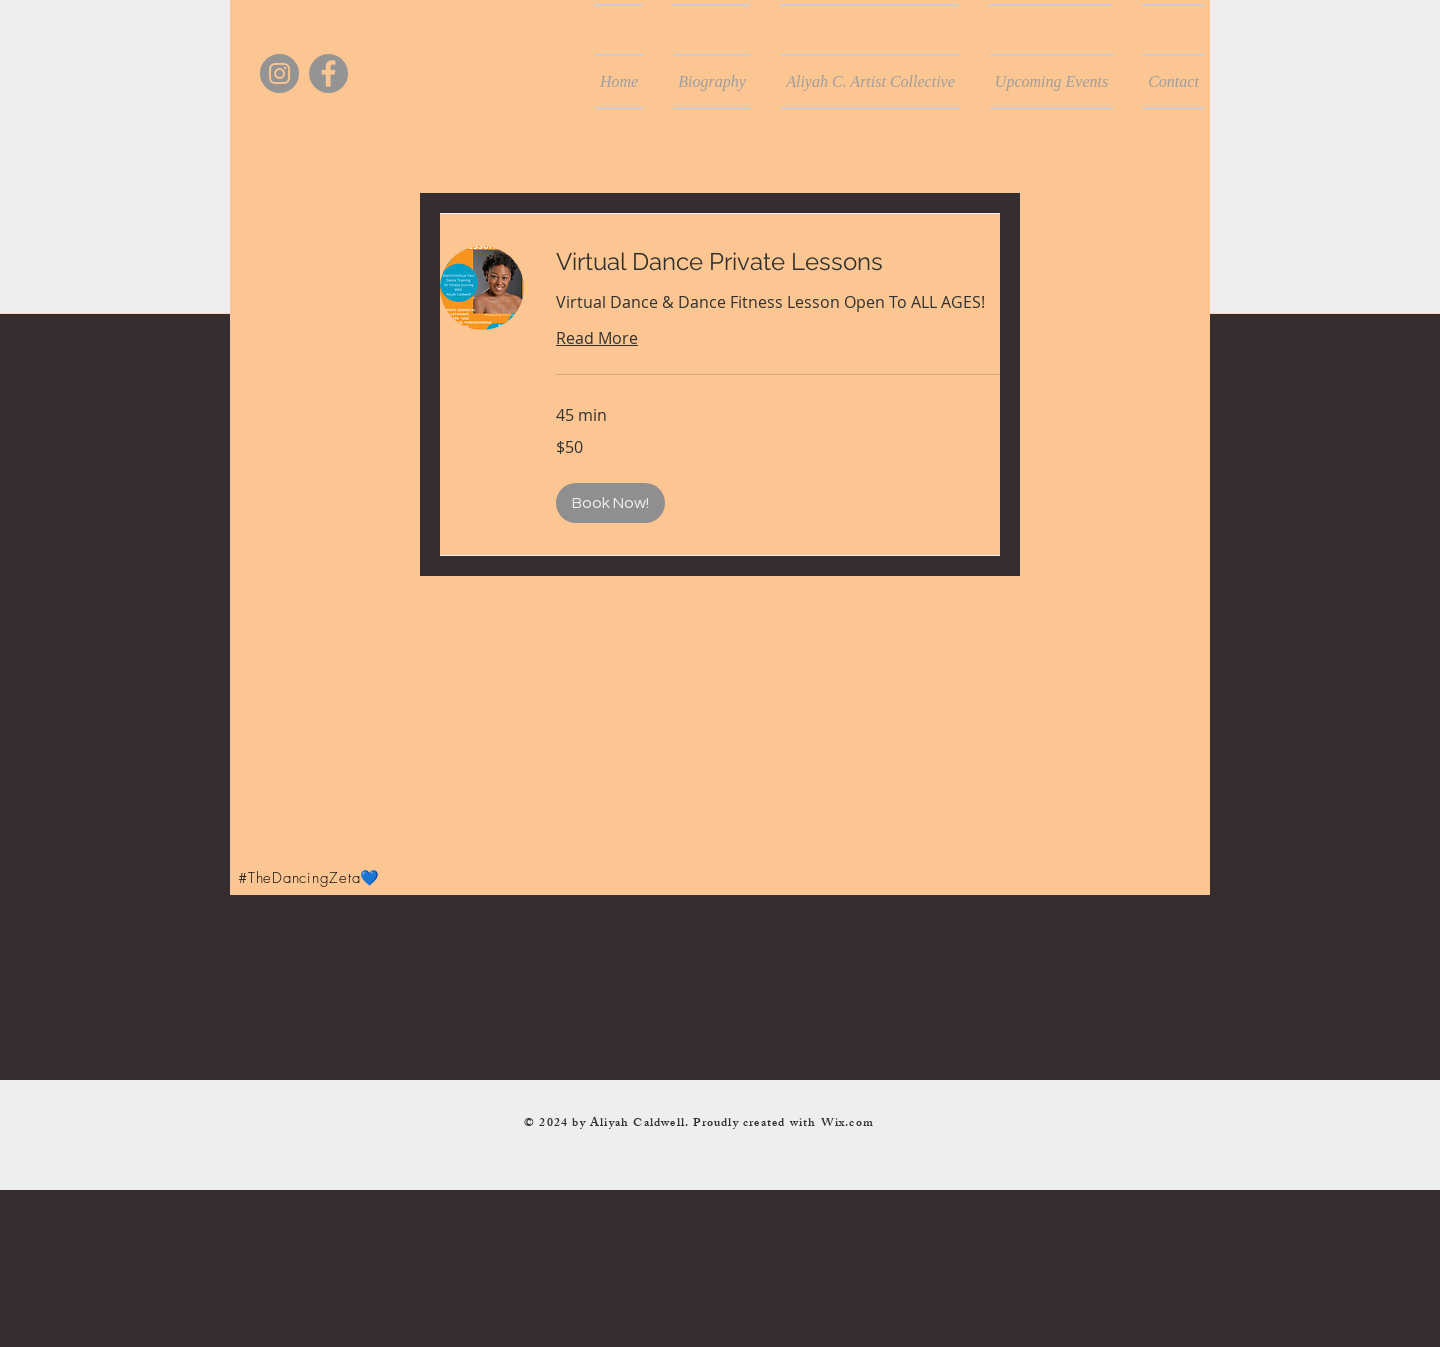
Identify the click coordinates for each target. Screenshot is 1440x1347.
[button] (610, 503)
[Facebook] (328, 73)
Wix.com (847, 1124)
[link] (778, 262)
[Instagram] (279, 73)
